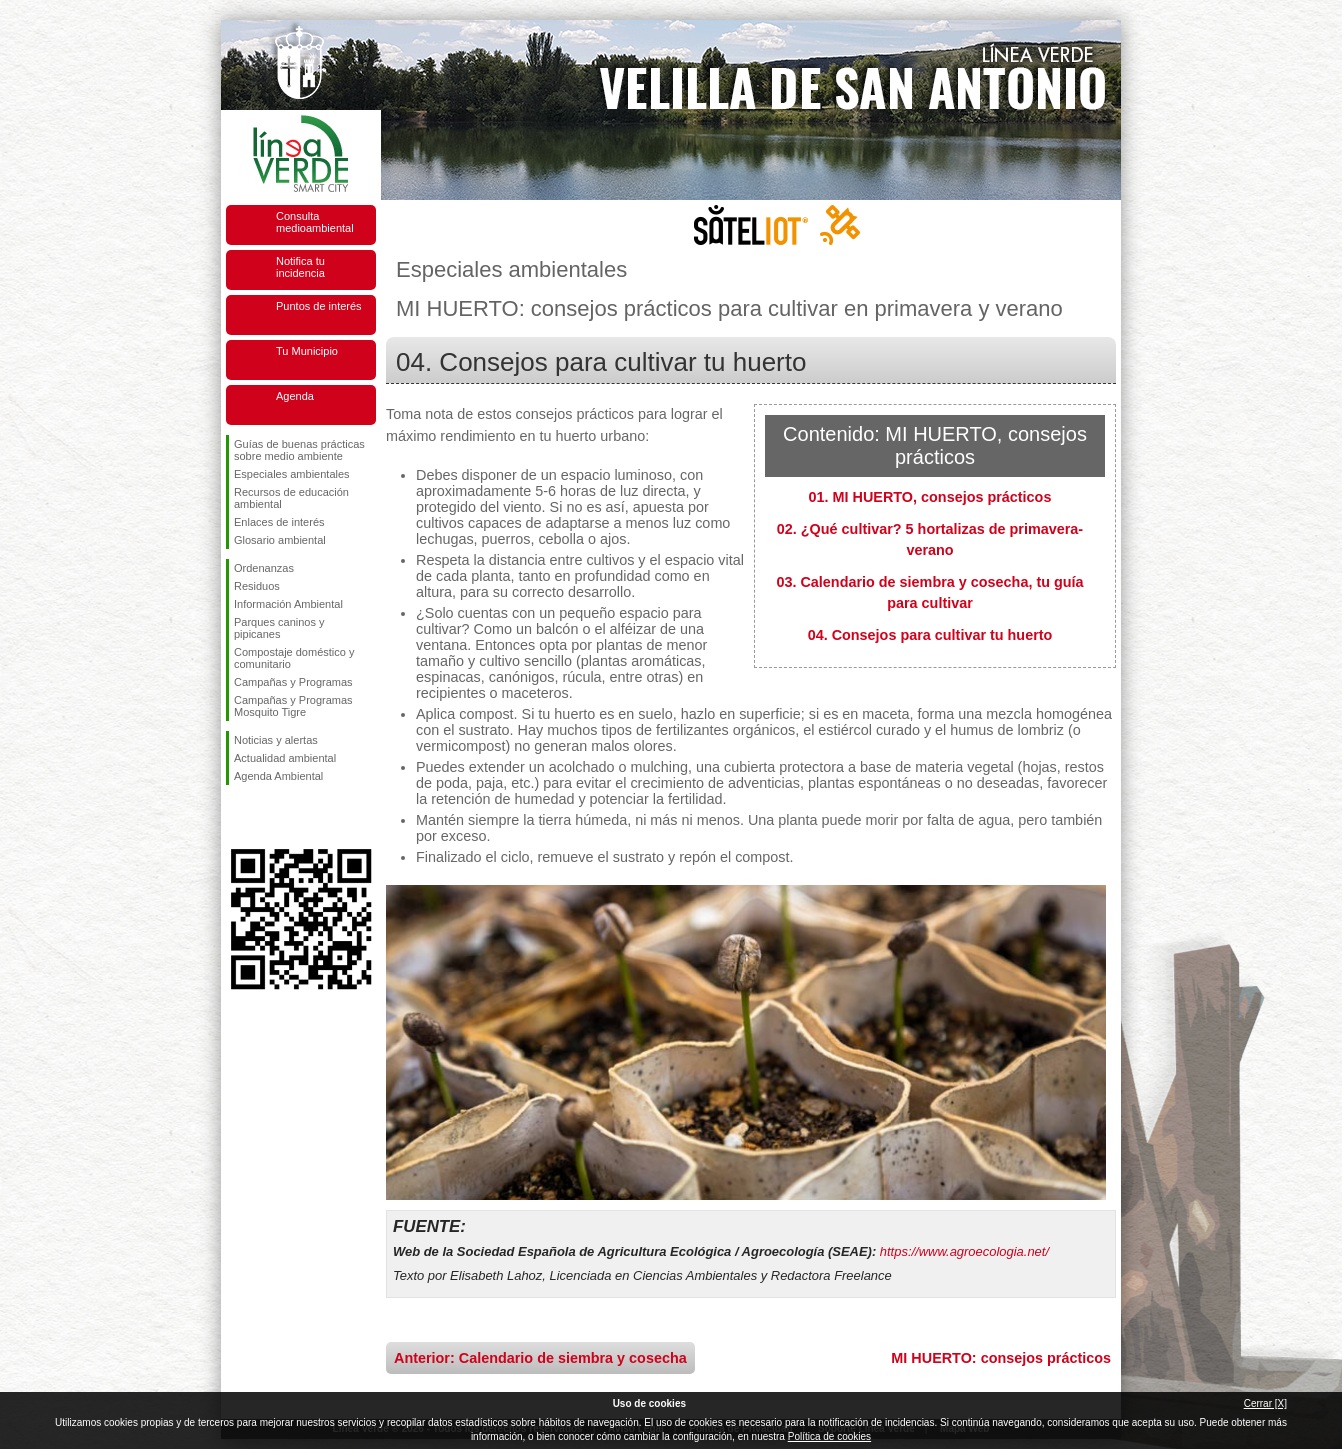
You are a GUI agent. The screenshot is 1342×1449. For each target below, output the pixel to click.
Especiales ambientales (292, 474)
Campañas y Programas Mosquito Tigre (293, 706)
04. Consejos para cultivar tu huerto (930, 635)
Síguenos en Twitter (271, 817)
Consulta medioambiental (315, 222)
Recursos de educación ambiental (291, 498)
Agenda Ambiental (278, 776)
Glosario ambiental (280, 540)
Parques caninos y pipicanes (279, 628)
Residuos (257, 586)
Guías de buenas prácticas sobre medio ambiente (299, 450)
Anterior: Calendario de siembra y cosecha (540, 1358)
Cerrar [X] (1265, 1403)
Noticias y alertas (276, 740)
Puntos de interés (319, 306)
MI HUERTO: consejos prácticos (1001, 1358)
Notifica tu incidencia (300, 267)
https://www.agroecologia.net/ (964, 1251)
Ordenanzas (264, 568)
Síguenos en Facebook (238, 817)
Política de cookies (829, 1436)
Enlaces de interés (279, 522)
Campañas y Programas (293, 682)
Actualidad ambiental (285, 758)
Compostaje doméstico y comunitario (294, 658)
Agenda (295, 396)
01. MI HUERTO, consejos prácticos (930, 497)
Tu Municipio (307, 351)
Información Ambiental (288, 604)
